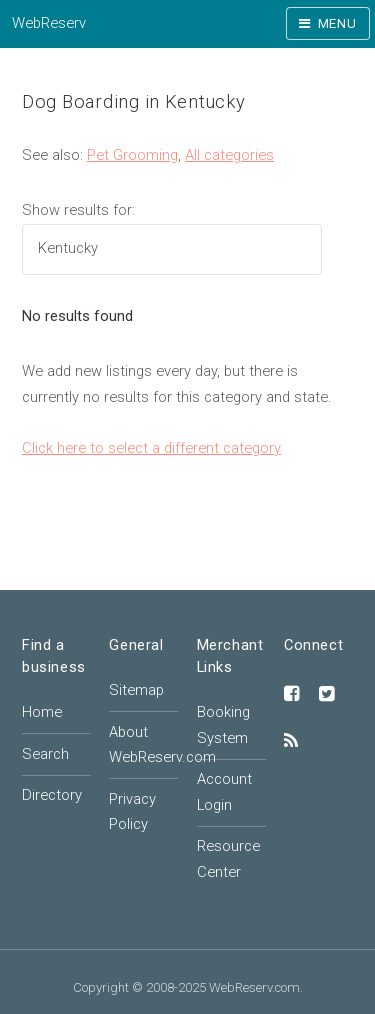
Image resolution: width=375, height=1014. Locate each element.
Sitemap (136, 690)
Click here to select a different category (151, 448)
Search (45, 754)
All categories (229, 155)
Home (42, 712)
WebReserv (49, 23)
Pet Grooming (132, 155)
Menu (337, 23)
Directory (52, 795)
